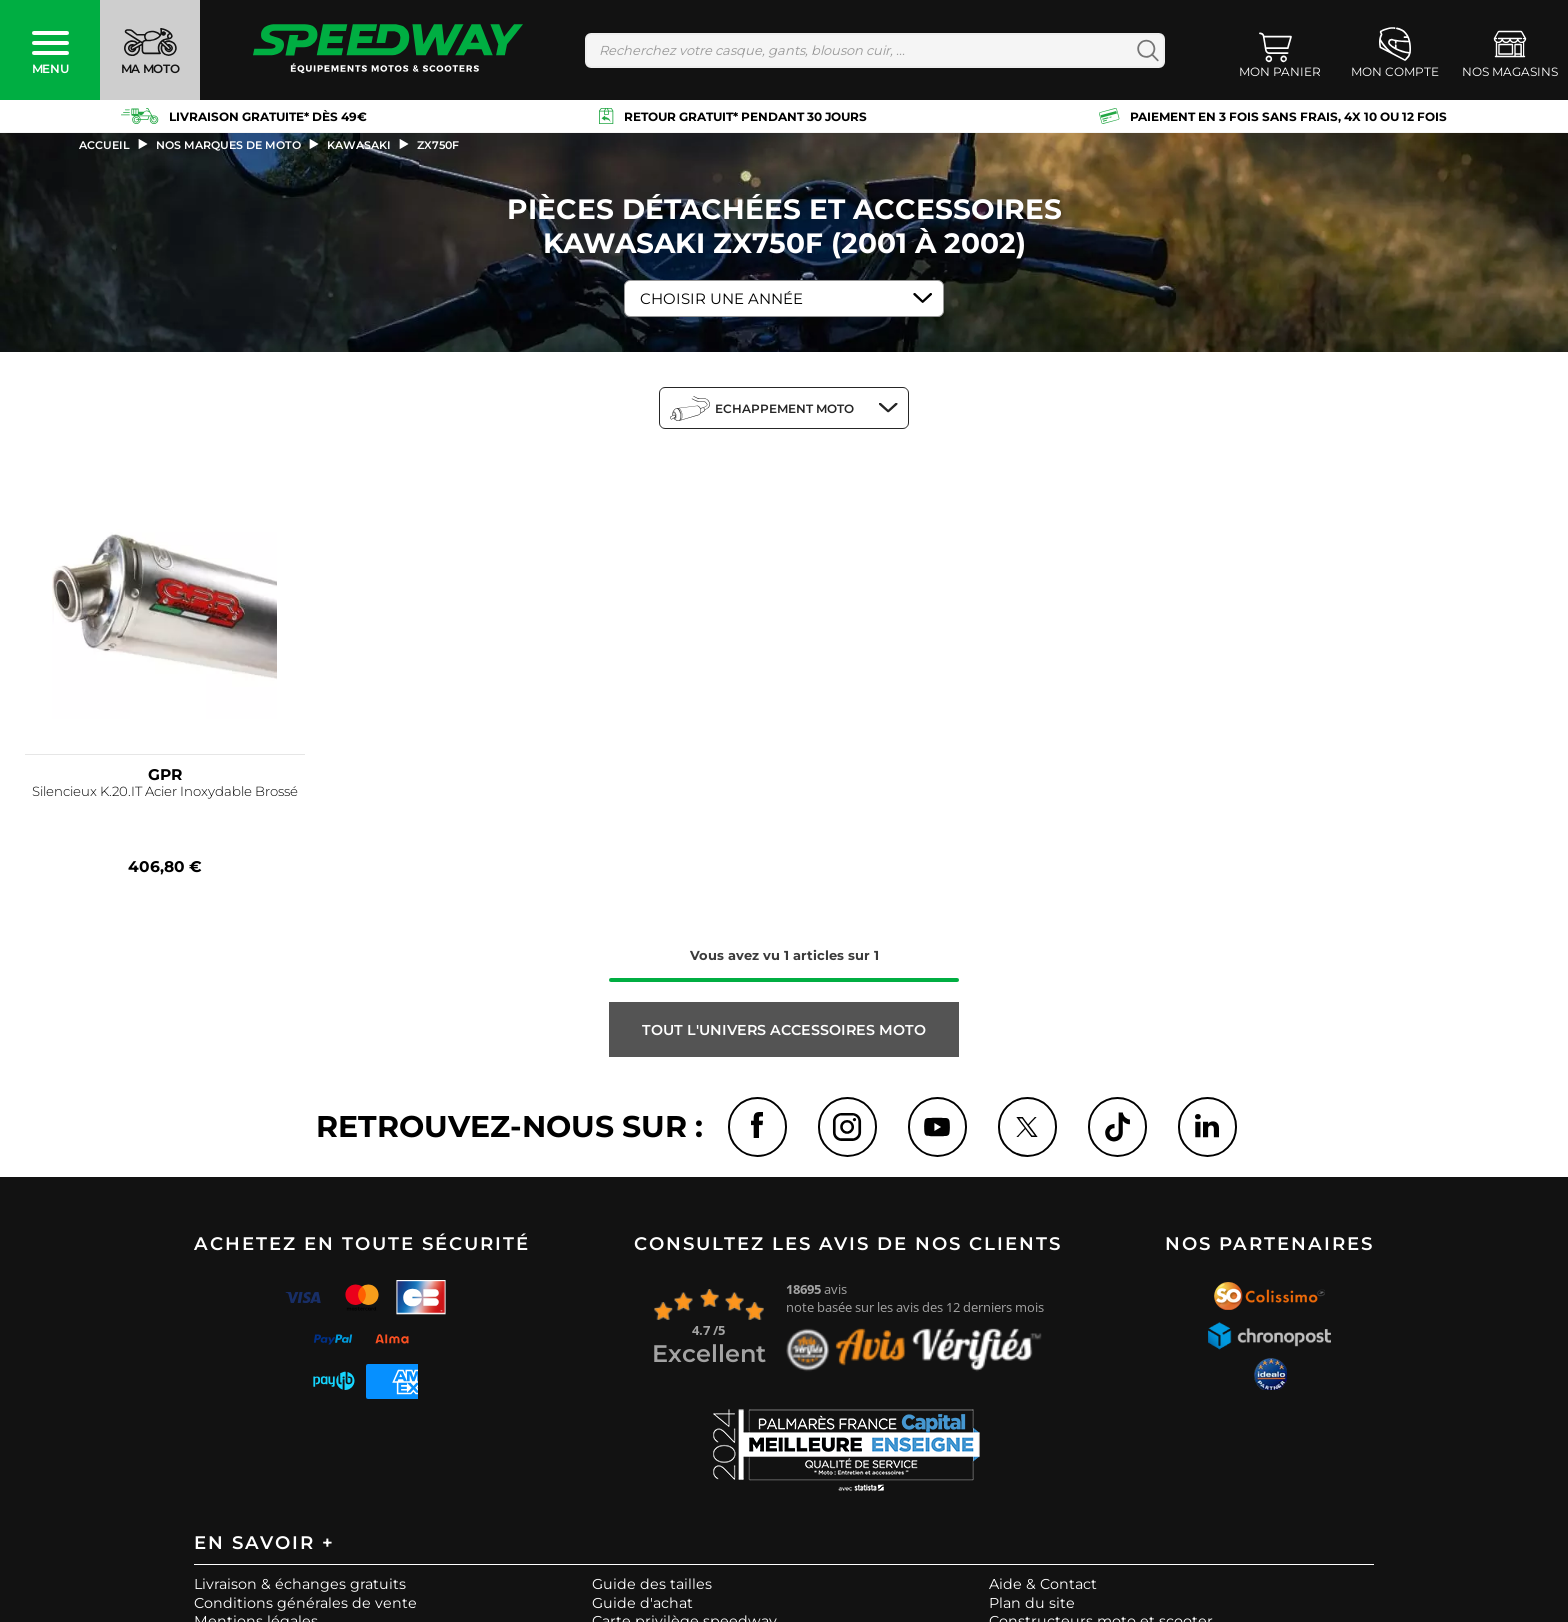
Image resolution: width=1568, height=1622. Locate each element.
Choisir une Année (721, 298)
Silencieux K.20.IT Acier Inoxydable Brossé (165, 791)
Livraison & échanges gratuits (300, 1585)
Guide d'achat (642, 1603)
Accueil (104, 145)
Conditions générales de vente (305, 1603)
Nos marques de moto (228, 145)
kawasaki (359, 145)
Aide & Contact (1043, 1585)
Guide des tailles (652, 1585)
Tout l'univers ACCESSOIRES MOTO (784, 1030)
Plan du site (1032, 1603)
